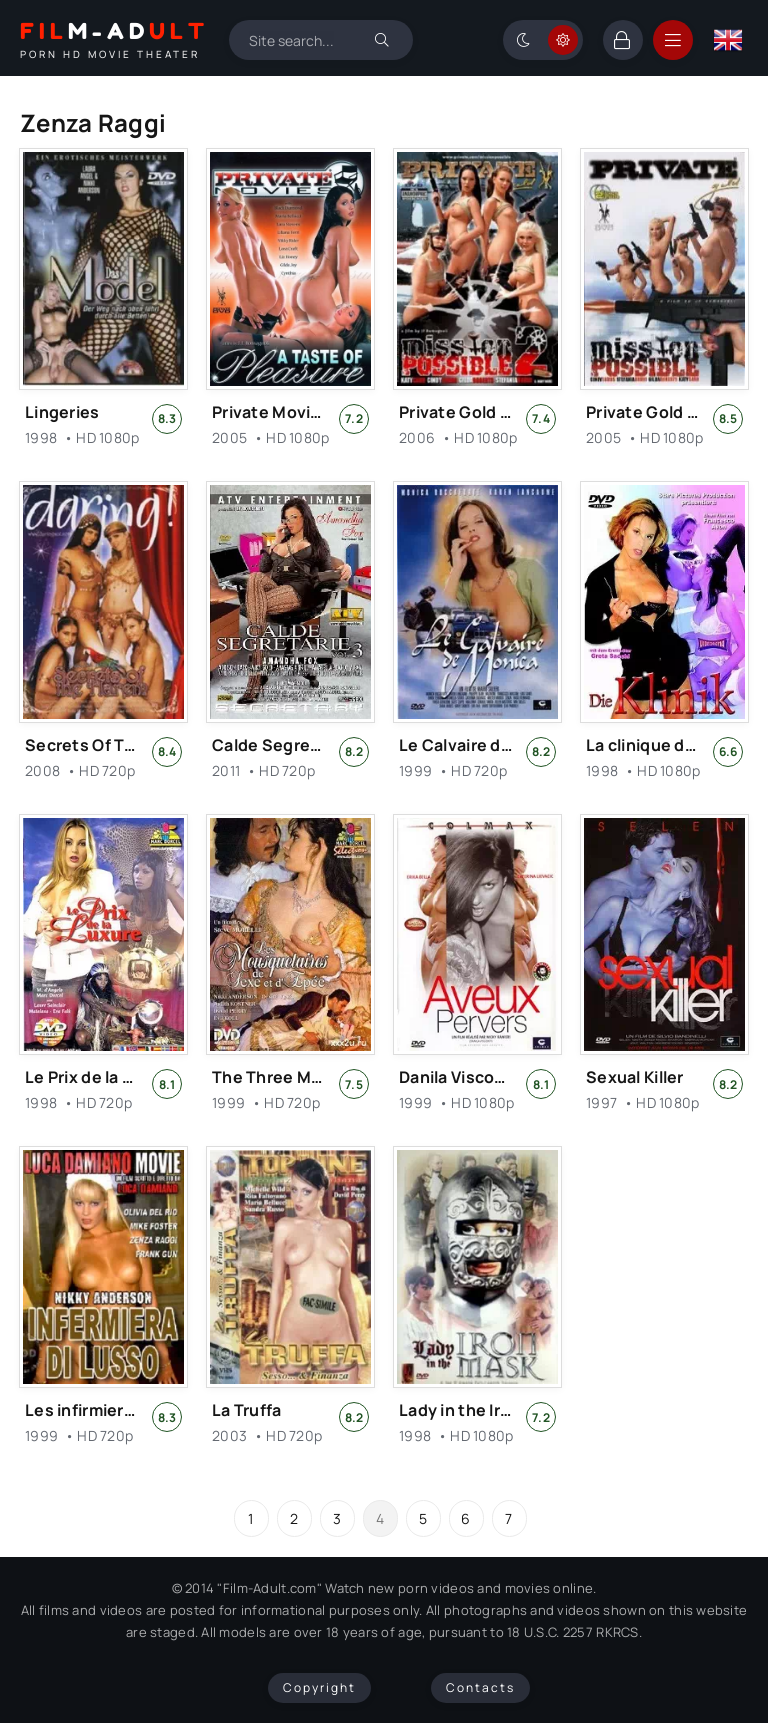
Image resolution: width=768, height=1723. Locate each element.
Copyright (319, 1687)
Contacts (480, 1687)
